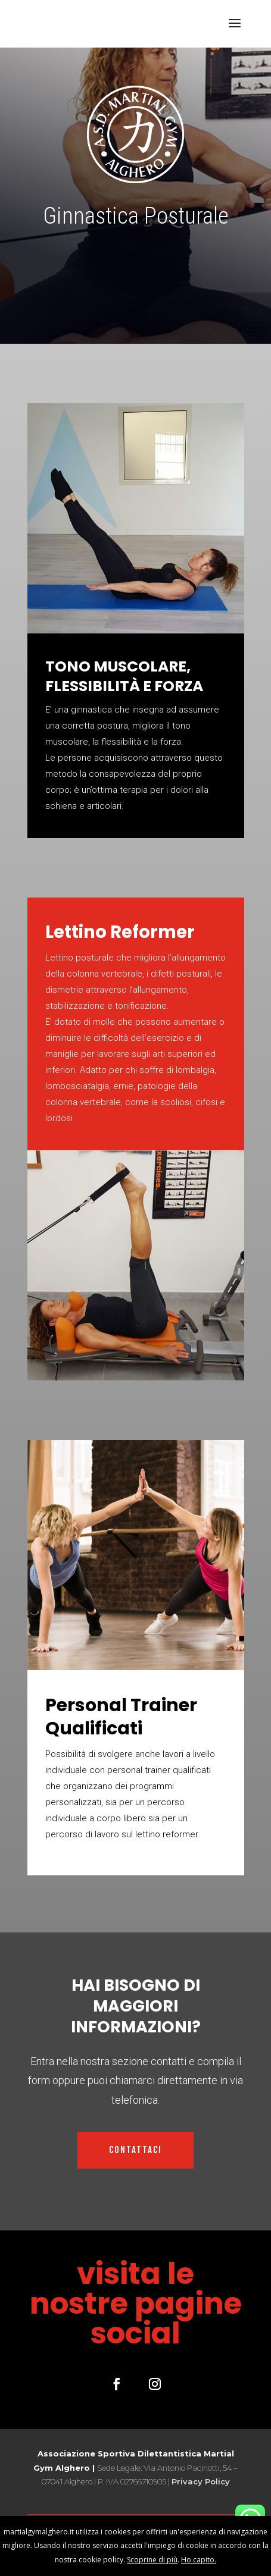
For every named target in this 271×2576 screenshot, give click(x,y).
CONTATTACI (135, 2149)
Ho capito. (198, 2560)
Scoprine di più (152, 2560)
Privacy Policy (201, 2481)
